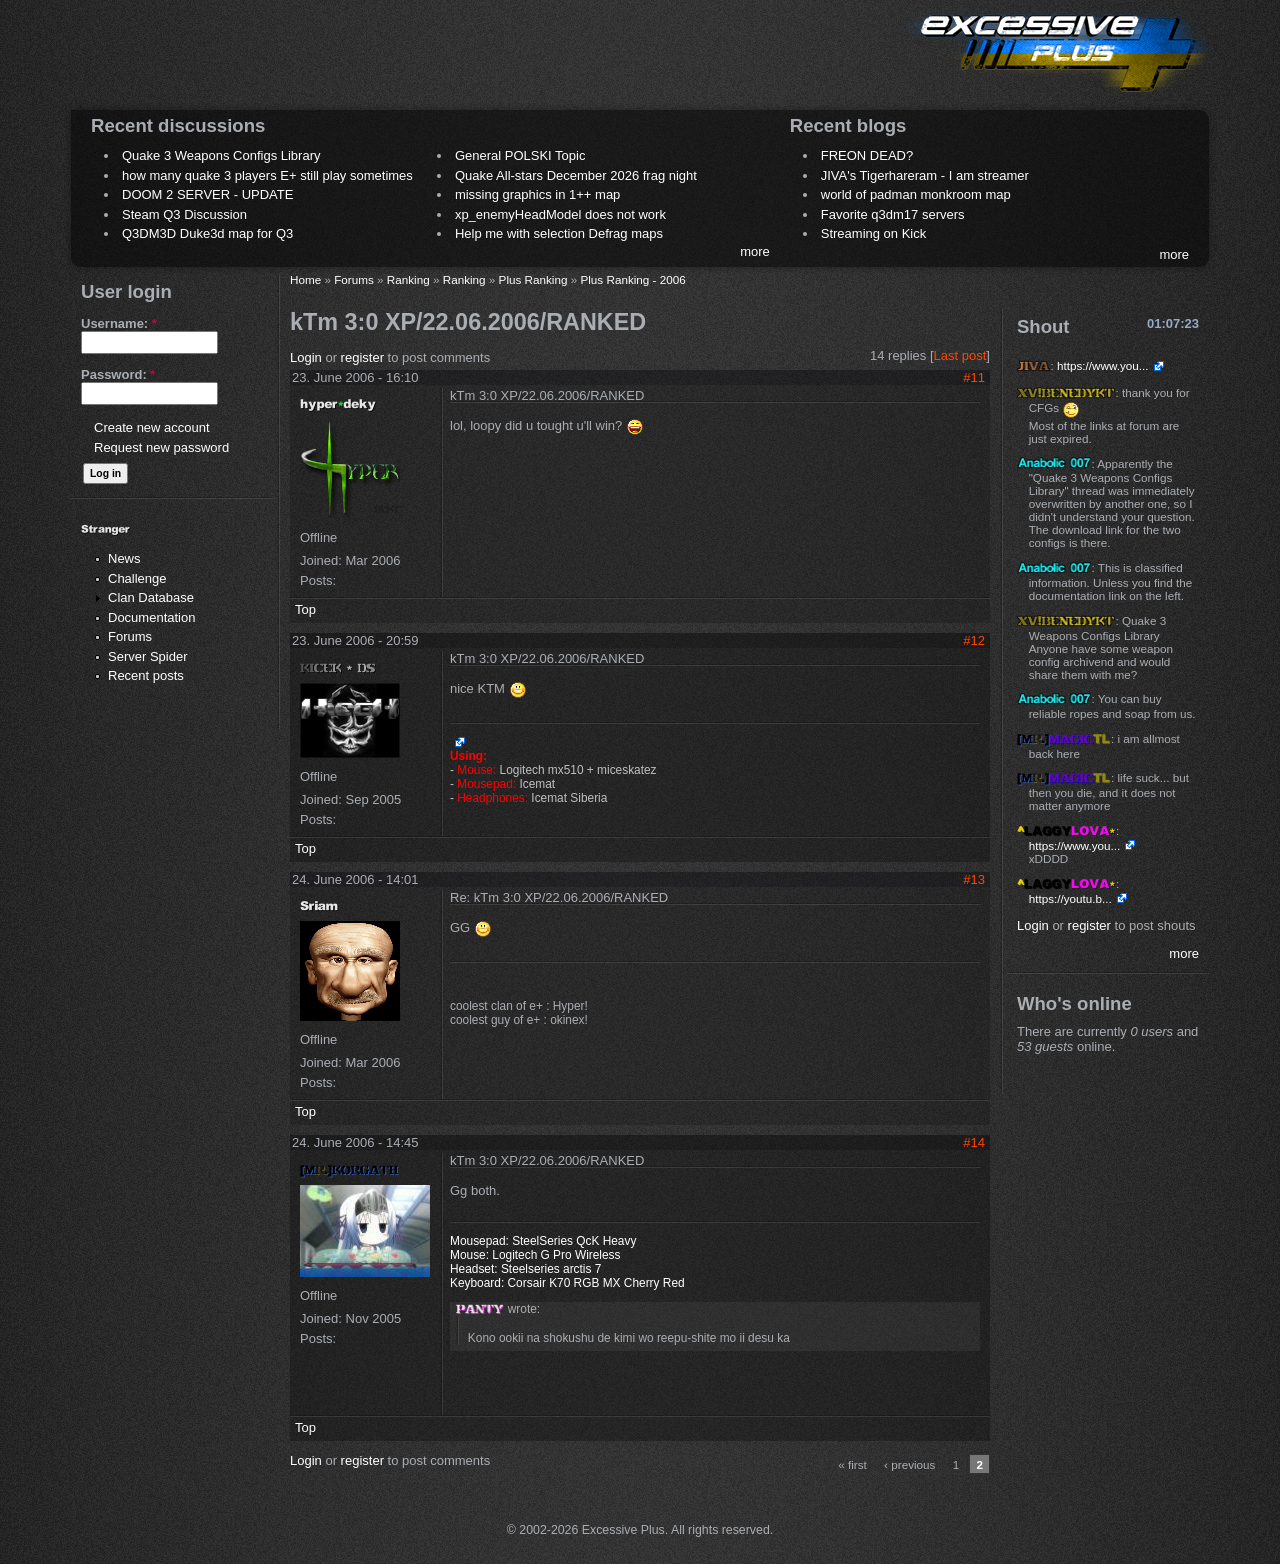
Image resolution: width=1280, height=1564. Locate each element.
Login (306, 357)
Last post (960, 355)
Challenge (137, 578)
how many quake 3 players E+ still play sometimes (267, 175)
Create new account (152, 427)
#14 (974, 1142)
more (755, 251)
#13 (974, 879)
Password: (118, 374)
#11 (974, 377)
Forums (130, 636)
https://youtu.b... (1070, 898)
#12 (974, 640)
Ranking (408, 279)
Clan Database (151, 597)
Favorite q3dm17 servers (893, 214)
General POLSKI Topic (520, 155)
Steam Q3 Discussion (184, 214)
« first (852, 1464)
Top (305, 609)
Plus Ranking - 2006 (632, 279)
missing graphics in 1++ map (537, 194)
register (362, 357)
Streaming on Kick (874, 233)
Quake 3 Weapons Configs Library (221, 155)
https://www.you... (1103, 365)
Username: (119, 323)
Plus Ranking (533, 279)
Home (305, 279)
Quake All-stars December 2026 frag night (576, 175)
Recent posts (146, 675)
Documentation (151, 617)
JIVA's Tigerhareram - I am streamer (925, 175)
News (124, 558)
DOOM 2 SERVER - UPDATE (207, 194)
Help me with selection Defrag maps (559, 233)
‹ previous (909, 1464)
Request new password (161, 447)
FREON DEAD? (867, 155)
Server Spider (147, 656)
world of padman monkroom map (916, 194)
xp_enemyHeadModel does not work (560, 214)
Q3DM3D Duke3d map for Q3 (207, 233)
